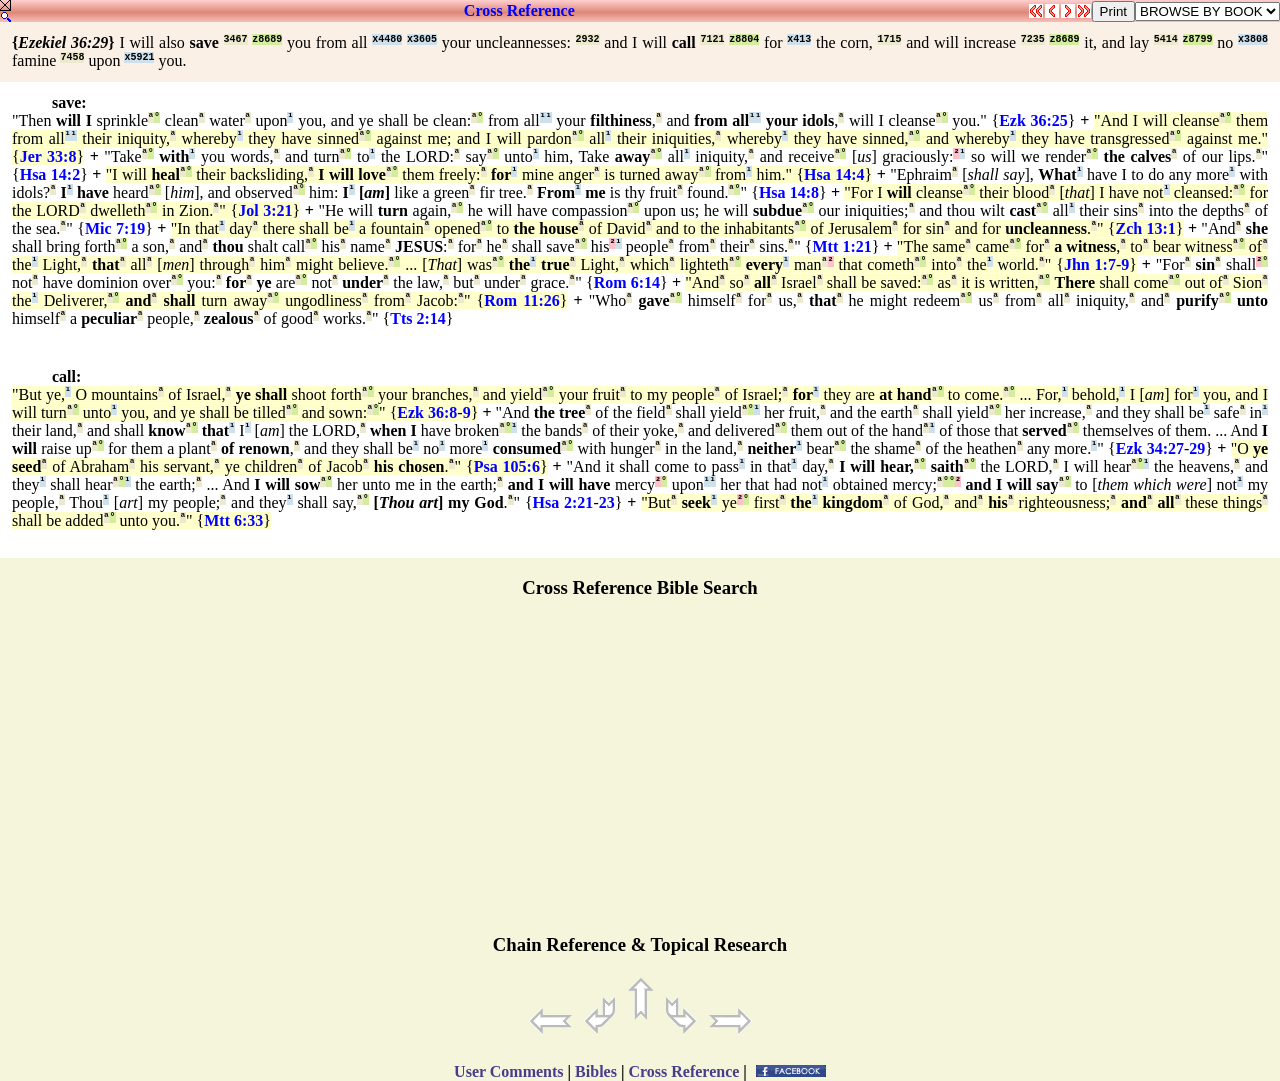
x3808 (1253, 39)
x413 (799, 39)
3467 (236, 39)
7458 (72, 57)
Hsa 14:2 (50, 174)
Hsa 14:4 (834, 174)
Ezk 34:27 (1150, 448)
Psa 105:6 (507, 466)
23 (607, 502)
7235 (1033, 39)
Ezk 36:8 (427, 412)
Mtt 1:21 (841, 246)
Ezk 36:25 (1033, 120)
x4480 (387, 39)
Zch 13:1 (1146, 228)
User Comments (508, 1071)
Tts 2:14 (418, 318)
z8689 (267, 39)
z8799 (1198, 39)
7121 (712, 39)
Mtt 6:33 (233, 520)
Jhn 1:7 (1090, 264)
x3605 (422, 39)
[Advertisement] (640, 775)
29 (1197, 448)
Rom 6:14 (627, 282)
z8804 (744, 39)
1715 (889, 39)
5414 (1166, 39)
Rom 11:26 (521, 300)
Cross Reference (519, 10)
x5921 (139, 57)
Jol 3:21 (265, 210)
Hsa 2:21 (563, 502)
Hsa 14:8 (789, 192)
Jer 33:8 (48, 156)
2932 (588, 39)
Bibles (596, 1071)
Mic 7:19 (115, 228)
